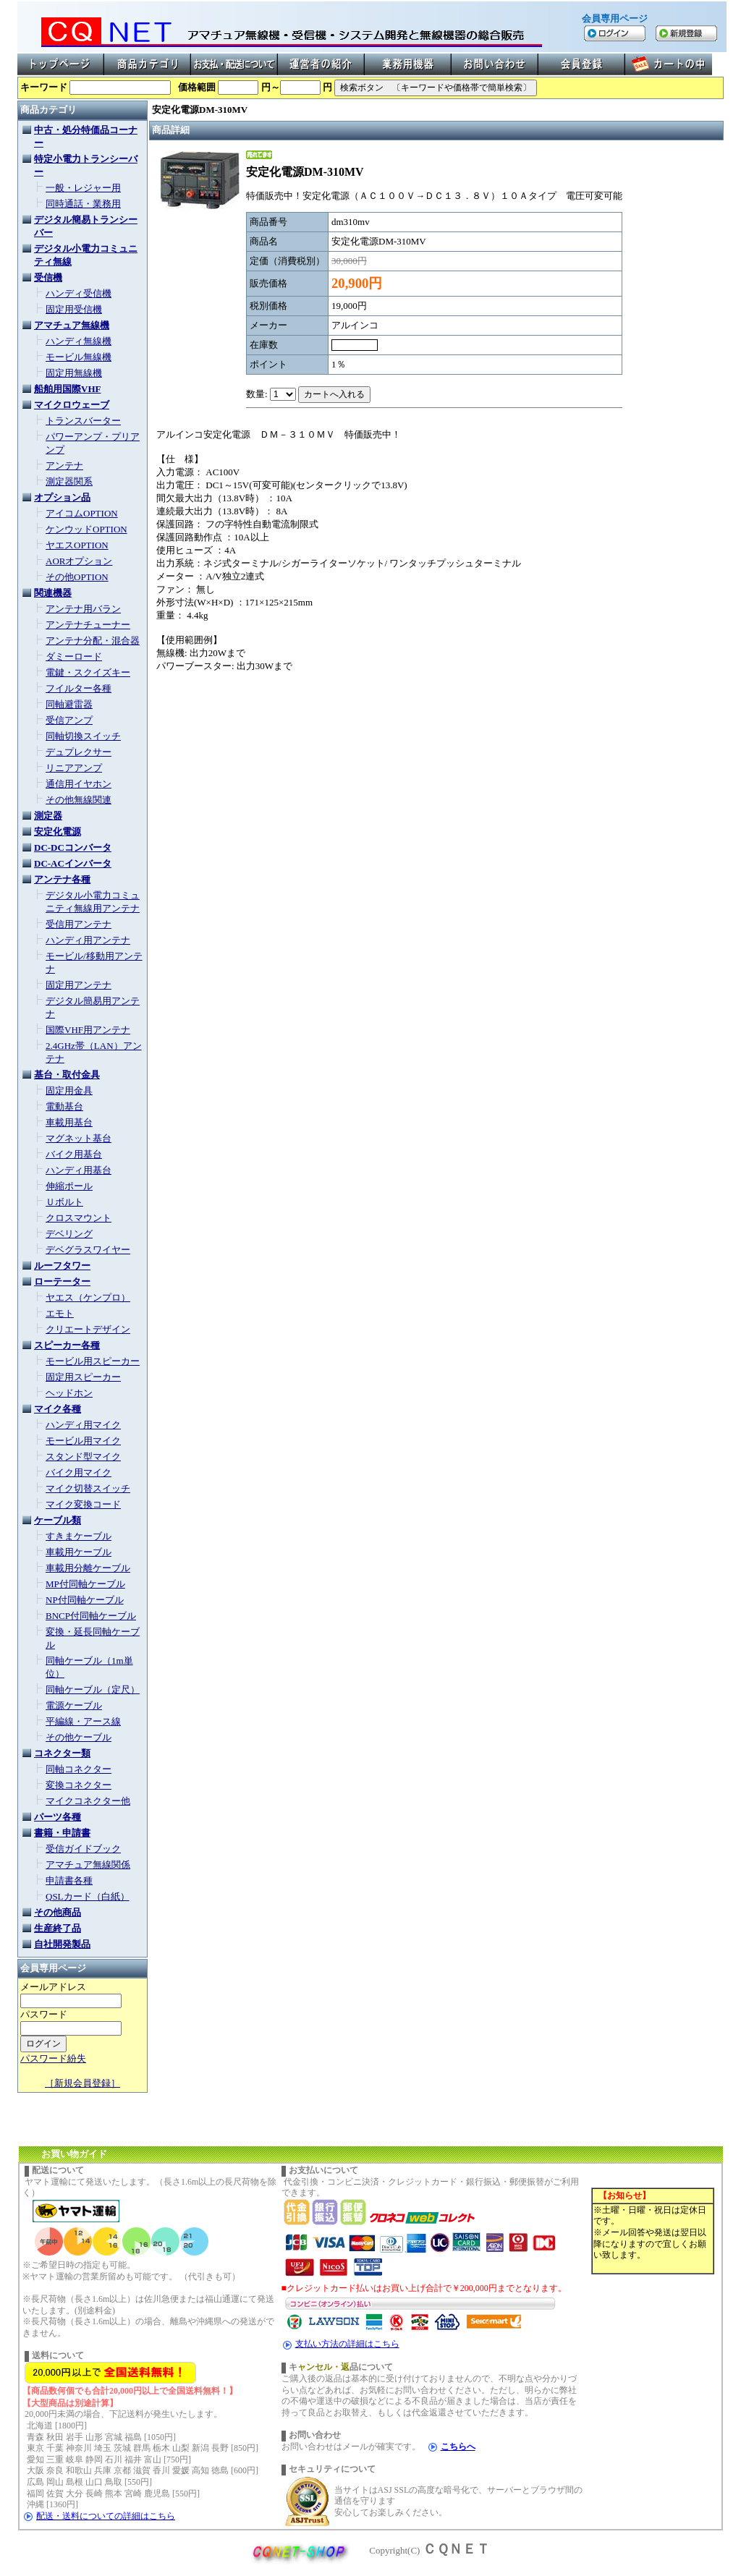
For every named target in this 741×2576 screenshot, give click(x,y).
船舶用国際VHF (67, 388)
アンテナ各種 (62, 879)
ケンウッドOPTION (86, 529)
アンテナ (64, 465)
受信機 (48, 277)
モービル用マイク (83, 1440)
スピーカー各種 (67, 1345)
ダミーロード (74, 656)
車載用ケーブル (78, 1552)
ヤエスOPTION (77, 545)
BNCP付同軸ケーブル (91, 1615)
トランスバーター (83, 420)
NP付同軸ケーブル (85, 1599)
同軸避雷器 (69, 704)
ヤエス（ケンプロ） (88, 1297)
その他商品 (57, 1912)
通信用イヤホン (78, 783)
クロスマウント (78, 1217)
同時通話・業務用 (83, 203)
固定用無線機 (74, 372)
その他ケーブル (78, 1737)
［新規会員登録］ (82, 2083)
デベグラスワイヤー (88, 1249)
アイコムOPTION (82, 513)
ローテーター (62, 1281)
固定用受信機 (74, 309)
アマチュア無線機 (71, 325)
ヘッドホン (69, 1392)
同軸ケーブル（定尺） (93, 1689)
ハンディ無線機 (78, 341)
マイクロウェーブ (71, 404)
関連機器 (53, 592)
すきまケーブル (78, 1536)
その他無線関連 (78, 799)
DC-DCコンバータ (72, 847)
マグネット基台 (78, 1138)
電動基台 (64, 1106)
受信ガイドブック (83, 1848)
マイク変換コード (83, 1504)
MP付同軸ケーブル (85, 1583)
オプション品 (62, 497)
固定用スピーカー (83, 1377)
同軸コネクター (78, 1769)
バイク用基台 (74, 1154)
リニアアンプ (74, 767)
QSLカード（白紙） (88, 1896)
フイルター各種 (78, 688)
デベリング (69, 1233)
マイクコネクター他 (88, 1800)
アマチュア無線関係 (88, 1864)
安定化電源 (57, 831)
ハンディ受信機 (78, 293)
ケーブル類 (57, 1520)
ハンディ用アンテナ (88, 940)
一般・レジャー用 (83, 187)
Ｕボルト (64, 1201)
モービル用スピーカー (93, 1361)
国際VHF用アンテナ (88, 1029)
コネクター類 (62, 1753)
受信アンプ (69, 720)
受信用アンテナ (78, 924)
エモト (60, 1313)
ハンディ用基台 (78, 1170)
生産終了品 (57, 1928)
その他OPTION (77, 576)
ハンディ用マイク (83, 1424)
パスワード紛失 (53, 2058)
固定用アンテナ (78, 984)
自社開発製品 (62, 1944)
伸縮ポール (69, 1186)
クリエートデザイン (88, 1329)
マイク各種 (57, 1408)
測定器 (48, 815)
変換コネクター (78, 1785)
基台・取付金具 (67, 1074)
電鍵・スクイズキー (88, 672)
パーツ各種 (57, 1816)
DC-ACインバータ (72, 863)
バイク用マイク (78, 1472)
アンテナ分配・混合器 (93, 640)
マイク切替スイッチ (88, 1488)
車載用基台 (69, 1122)
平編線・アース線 (83, 1721)
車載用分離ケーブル (88, 1568)
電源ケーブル (74, 1705)
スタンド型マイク (83, 1456)
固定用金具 (69, 1090)
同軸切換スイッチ (83, 736)
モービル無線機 (78, 357)
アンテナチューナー (88, 624)
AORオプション (79, 561)
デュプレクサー (78, 752)
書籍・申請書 (62, 1832)
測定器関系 (69, 481)
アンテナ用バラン (83, 608)
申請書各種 (69, 1880)
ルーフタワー (62, 1265)
